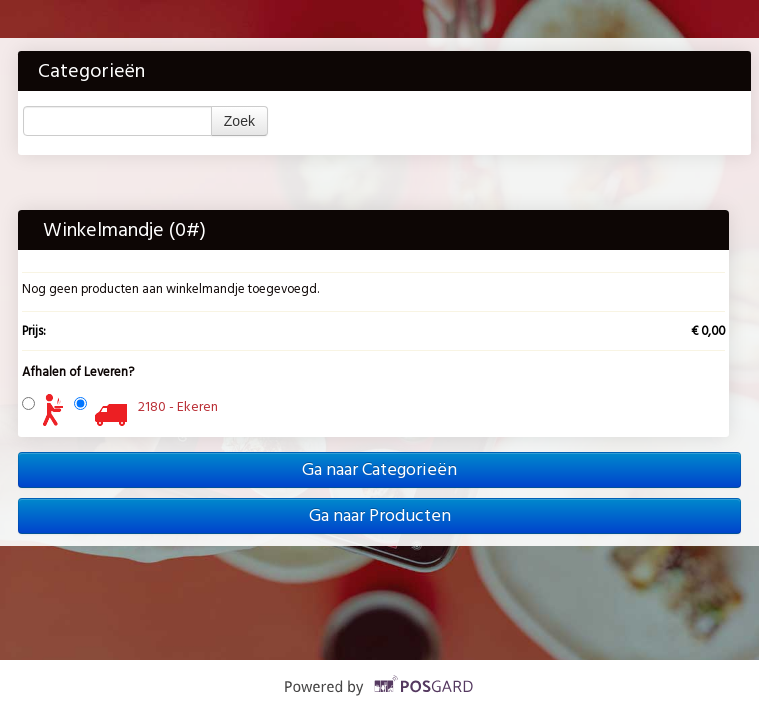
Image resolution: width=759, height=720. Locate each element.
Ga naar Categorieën (379, 469)
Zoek (239, 121)
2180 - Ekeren (178, 406)
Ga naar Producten (380, 515)
